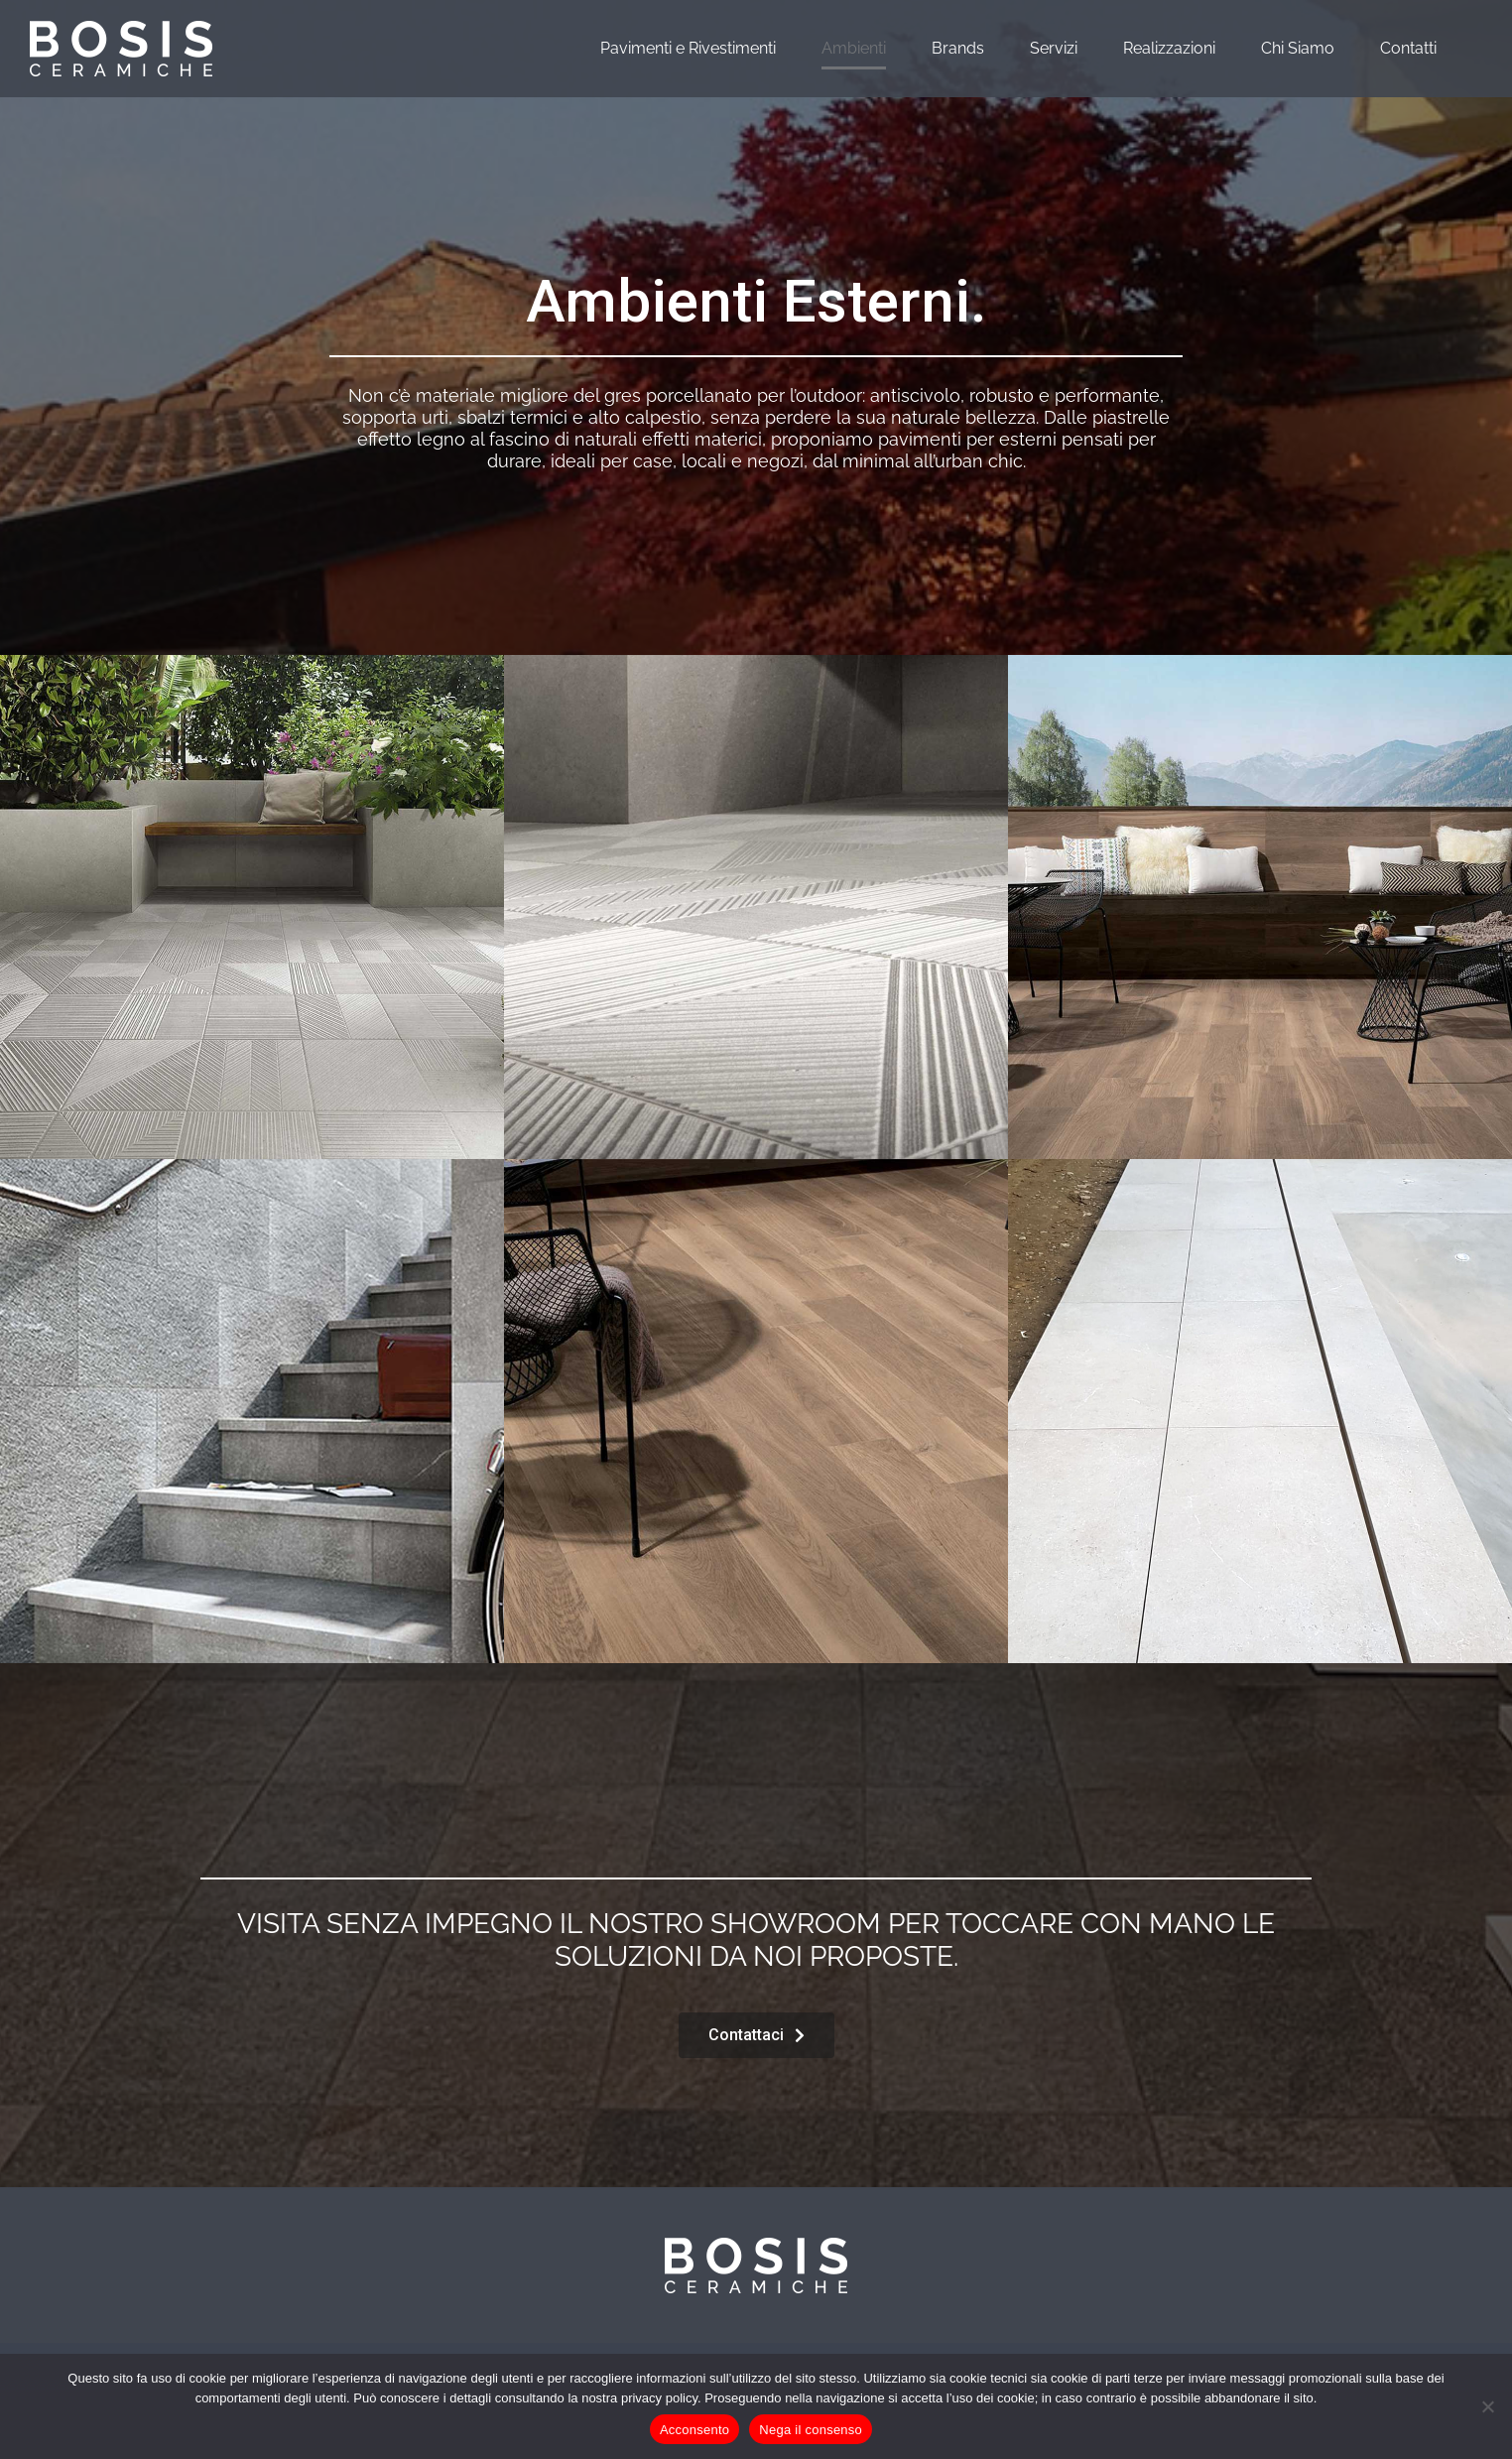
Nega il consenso (810, 2429)
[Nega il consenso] (1487, 2406)
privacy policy (659, 2398)
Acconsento (694, 2429)
